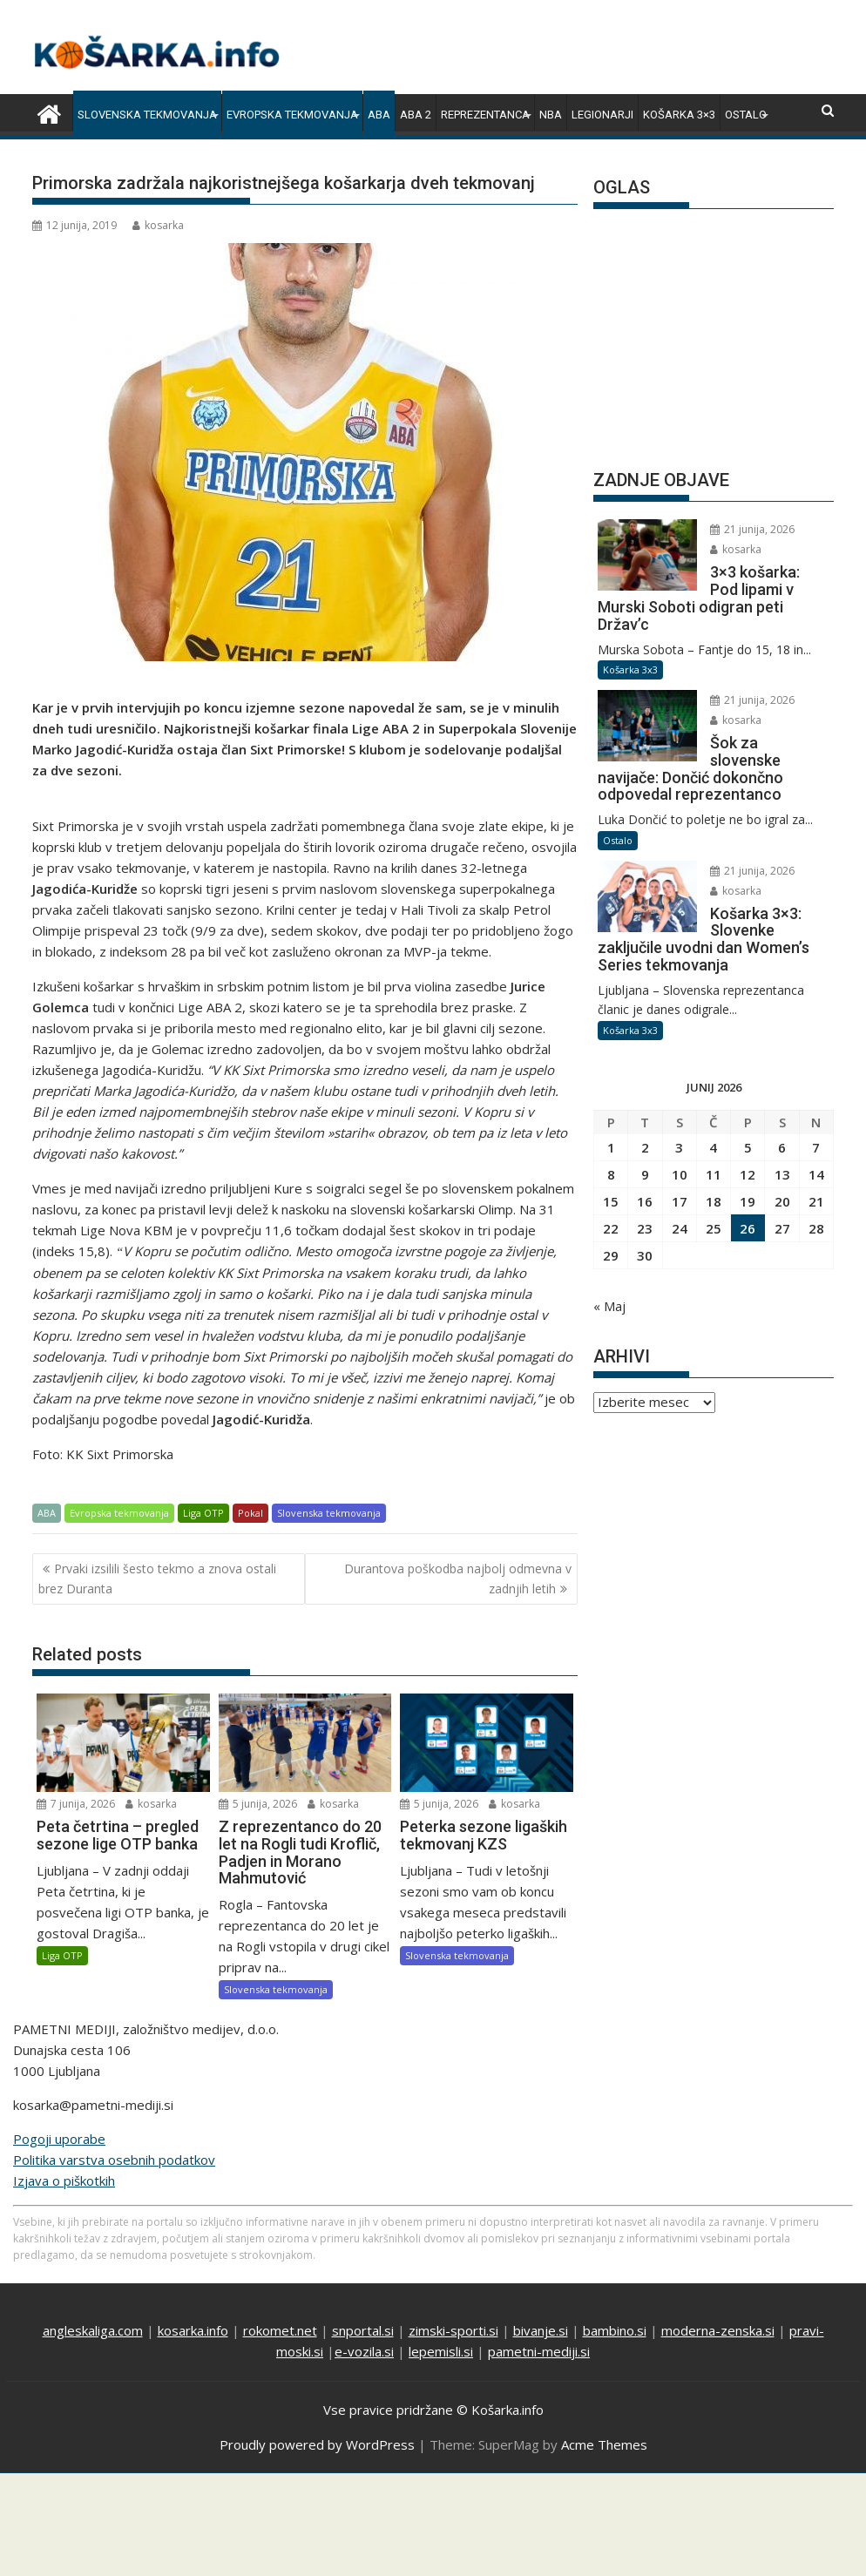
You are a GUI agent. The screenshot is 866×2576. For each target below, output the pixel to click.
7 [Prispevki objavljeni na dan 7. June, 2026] (816, 1147)
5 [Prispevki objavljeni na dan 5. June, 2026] (748, 1147)
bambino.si (614, 2330)
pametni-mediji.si (539, 2351)
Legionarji (602, 114)
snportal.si (363, 2330)
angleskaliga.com (93, 2330)
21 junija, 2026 (752, 529)
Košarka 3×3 (679, 114)
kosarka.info (193, 2330)
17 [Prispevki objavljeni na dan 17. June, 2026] (679, 1201)
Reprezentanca (485, 114)
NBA (550, 114)
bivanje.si (540, 2330)
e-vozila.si (364, 2351)
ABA (379, 114)
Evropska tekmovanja (292, 114)
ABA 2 (415, 114)
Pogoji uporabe (59, 2138)
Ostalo (746, 114)
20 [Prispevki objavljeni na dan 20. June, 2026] (782, 1201)
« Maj (609, 1306)
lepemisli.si (441, 2351)
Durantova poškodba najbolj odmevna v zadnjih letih (458, 1578)
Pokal (250, 1512)
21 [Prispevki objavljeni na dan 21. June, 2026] (816, 1201)
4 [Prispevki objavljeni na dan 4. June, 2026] (713, 1147)
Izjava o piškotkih (64, 2180)
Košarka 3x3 (630, 669)
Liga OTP (203, 1512)
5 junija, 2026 (258, 1803)
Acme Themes (604, 2444)
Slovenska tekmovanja (147, 114)
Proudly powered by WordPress (317, 2444)
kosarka (158, 225)
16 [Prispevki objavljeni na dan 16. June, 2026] (645, 1201)
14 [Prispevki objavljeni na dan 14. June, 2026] (816, 1174)
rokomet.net (280, 2330)
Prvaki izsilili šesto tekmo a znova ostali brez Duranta (157, 1578)
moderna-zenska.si (718, 2330)
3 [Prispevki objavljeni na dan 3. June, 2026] (679, 1147)
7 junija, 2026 (76, 1803)
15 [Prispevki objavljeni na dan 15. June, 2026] (611, 1201)
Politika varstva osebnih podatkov (114, 2159)
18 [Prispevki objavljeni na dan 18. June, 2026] (713, 1201)
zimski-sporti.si (453, 2330)
